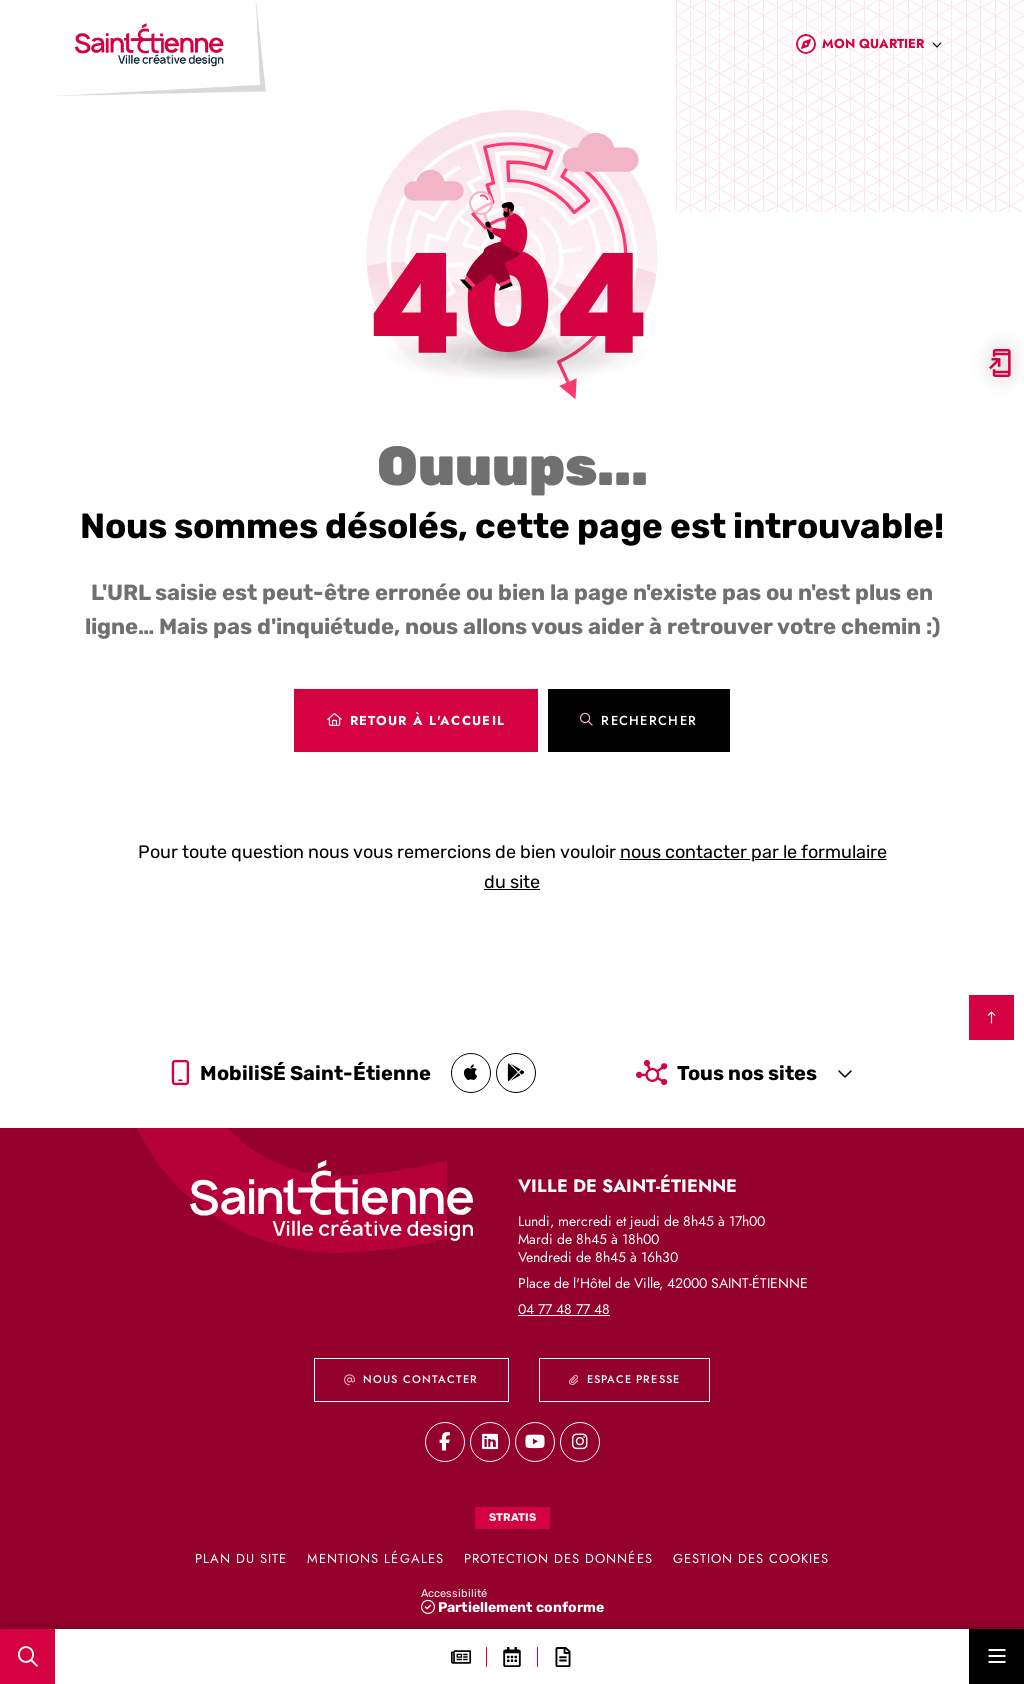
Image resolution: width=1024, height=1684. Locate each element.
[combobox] (882, 48)
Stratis (512, 1517)
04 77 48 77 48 (564, 1309)
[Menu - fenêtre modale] (996, 1656)
